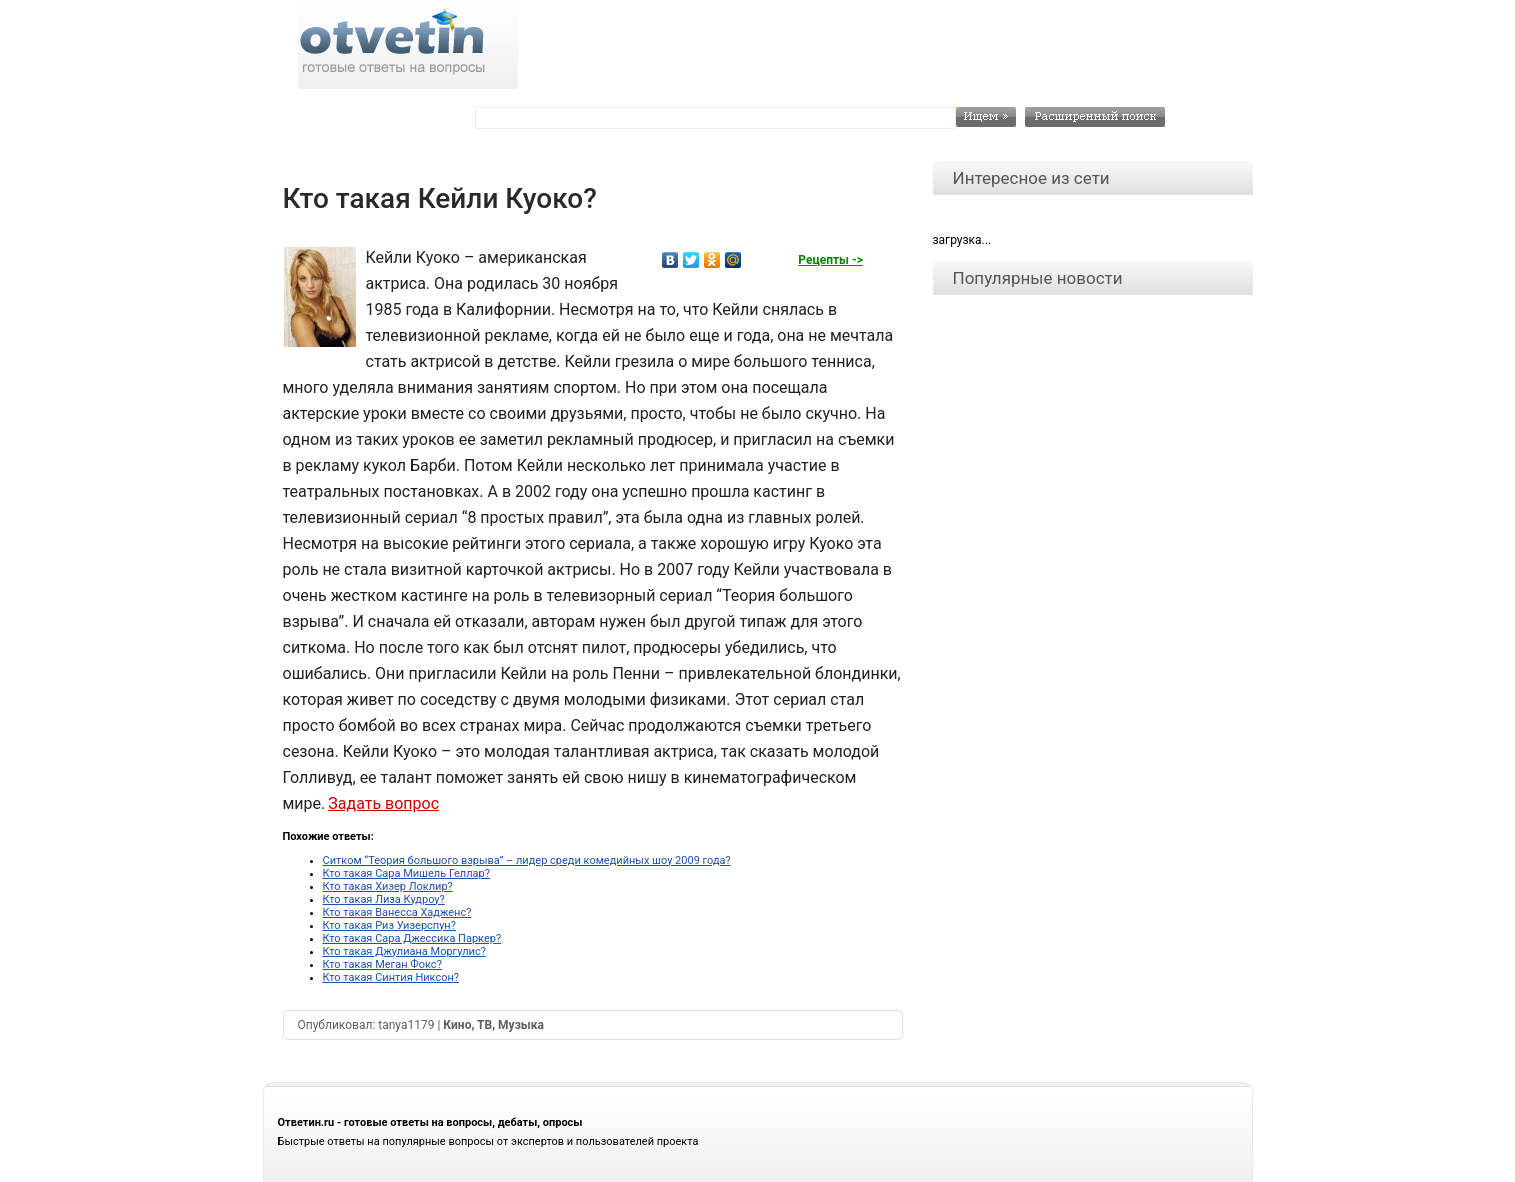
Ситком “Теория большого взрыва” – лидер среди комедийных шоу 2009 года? (527, 860)
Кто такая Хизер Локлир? (388, 886)
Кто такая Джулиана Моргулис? (404, 951)
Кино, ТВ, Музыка (493, 1025)
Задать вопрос (383, 803)
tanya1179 (406, 1025)
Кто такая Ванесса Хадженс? (397, 912)
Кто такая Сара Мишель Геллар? (406, 873)
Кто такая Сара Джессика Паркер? (412, 938)
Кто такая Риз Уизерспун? (389, 925)
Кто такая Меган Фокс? (382, 964)
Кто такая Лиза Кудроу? (384, 899)
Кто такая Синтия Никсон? (391, 977)
